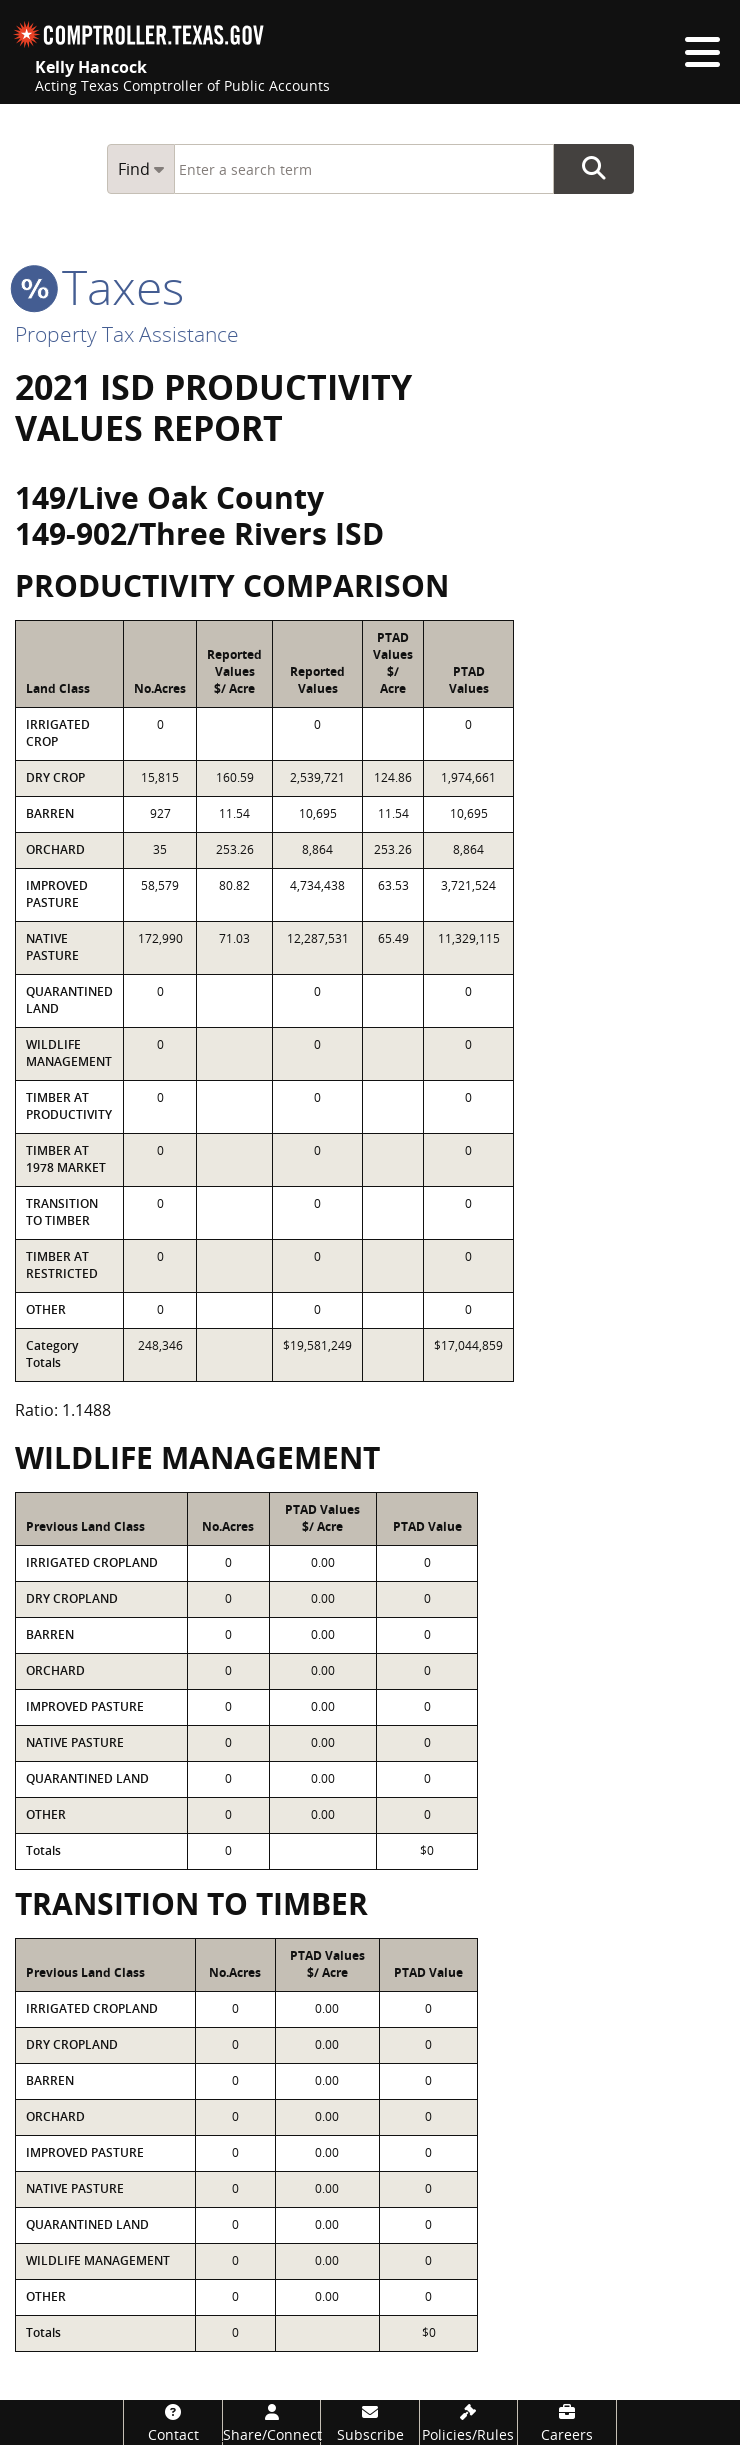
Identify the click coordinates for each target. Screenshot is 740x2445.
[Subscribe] (369, 2422)
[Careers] (566, 2422)
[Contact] (172, 2422)
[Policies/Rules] (468, 2422)
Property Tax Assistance (127, 334)
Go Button (594, 169)
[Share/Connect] (271, 2422)
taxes (99, 286)
